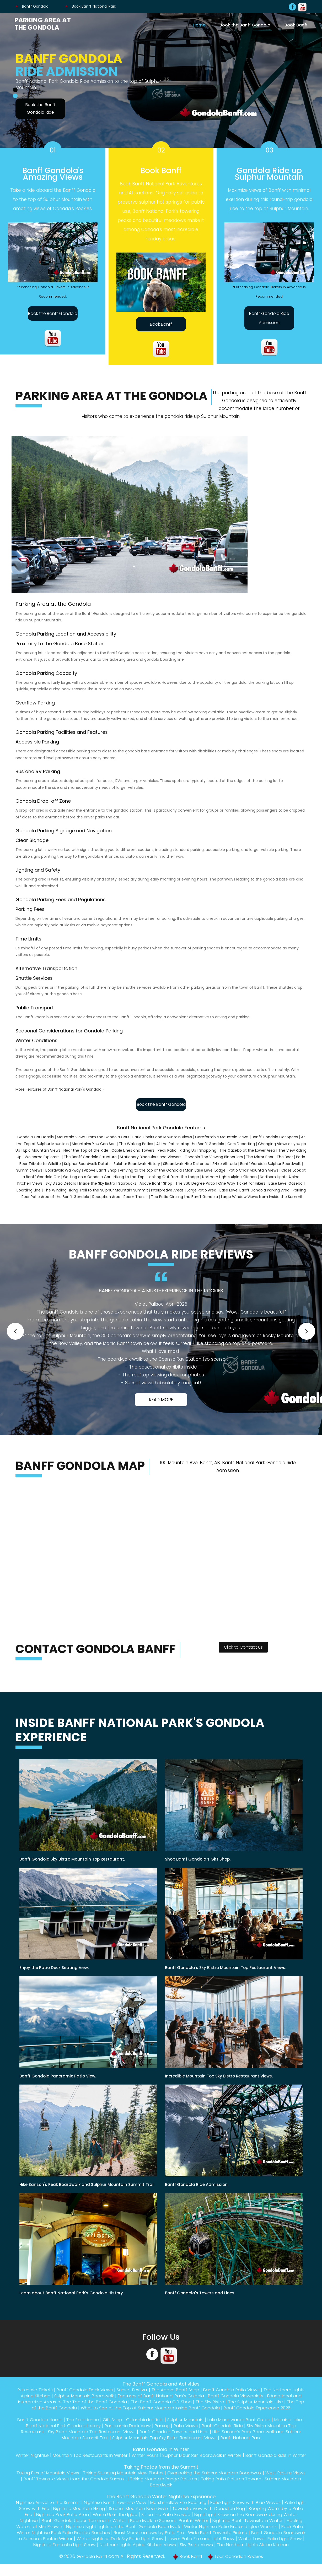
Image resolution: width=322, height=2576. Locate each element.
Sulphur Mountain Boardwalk (127, 2395)
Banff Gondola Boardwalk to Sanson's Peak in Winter (181, 2545)
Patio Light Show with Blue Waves (267, 2510)
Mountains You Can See (94, 1143)
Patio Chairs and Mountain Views (162, 1137)
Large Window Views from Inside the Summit (262, 1196)
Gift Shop (124, 2424)
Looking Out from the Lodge (173, 1176)
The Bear (285, 1157)
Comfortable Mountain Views (222, 1137)
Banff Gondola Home (46, 2424)
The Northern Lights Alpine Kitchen (214, 2556)
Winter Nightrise (35, 2458)
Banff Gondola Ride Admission (269, 318)
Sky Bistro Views (153, 2556)
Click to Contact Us (243, 1647)
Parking (299, 1190)
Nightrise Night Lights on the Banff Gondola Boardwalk (236, 2533)
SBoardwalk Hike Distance (186, 1163)
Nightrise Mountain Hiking (114, 2516)
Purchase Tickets (41, 2389)
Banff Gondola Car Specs (275, 1137)
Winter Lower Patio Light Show (172, 2551)
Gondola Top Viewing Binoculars (214, 1157)
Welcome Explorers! (43, 1157)
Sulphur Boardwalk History (137, 1163)
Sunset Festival (148, 2389)
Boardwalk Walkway (63, 1170)
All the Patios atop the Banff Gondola (190, 1143)
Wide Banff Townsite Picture (83, 2545)
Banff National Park (284, 2441)
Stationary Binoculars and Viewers (150, 1157)
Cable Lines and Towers (132, 1150)
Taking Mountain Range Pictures (209, 2487)
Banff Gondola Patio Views (256, 2389)
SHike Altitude (224, 1163)
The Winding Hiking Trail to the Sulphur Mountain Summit (96, 1190)
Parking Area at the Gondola (42, 24)
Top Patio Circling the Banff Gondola (184, 1196)
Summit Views (29, 1170)
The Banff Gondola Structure (90, 1157)
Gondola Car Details (35, 1137)
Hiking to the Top (129, 1176)
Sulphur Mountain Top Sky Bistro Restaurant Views (199, 2441)
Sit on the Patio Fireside (234, 2522)
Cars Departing (241, 1143)
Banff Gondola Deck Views (96, 2389)
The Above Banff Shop (195, 2389)
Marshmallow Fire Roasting (193, 2510)
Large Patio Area (201, 1190)
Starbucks (127, 1183)
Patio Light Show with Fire (53, 2516)
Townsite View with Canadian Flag (259, 2516)
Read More (161, 1400)
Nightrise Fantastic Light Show (245, 2551)
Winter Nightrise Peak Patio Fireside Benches (202, 2539)
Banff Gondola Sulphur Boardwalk (270, 1163)
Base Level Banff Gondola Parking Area (254, 1190)
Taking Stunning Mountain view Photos (135, 2482)
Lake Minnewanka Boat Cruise (263, 2424)
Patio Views (230, 2430)
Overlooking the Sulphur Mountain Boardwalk (236, 2482)
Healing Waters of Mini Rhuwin (134, 2533)
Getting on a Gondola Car (86, 1176)
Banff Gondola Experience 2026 (173, 2412)
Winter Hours (159, 2458)
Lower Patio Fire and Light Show (96, 2551)
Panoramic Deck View (166, 2430)
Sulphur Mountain (204, 2424)
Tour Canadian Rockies (242, 2568)
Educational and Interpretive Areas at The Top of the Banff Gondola (129, 2401)
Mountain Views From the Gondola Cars (93, 1137)
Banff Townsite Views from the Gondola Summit (112, 2487)
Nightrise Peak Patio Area (121, 2522)
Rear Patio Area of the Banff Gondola (55, 1196)
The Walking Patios (136, 1143)
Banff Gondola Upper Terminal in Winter (164, 2528)
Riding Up (188, 1150)
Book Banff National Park (90, 6)
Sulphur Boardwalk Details (87, 1163)
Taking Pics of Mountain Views (52, 2482)
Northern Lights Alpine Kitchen (229, 1176)
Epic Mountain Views (41, 1150)
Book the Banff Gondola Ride (40, 108)
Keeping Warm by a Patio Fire (53, 2522)
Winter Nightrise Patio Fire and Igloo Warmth (67, 2539)
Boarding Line (29, 1190)
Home (199, 25)
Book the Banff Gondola (244, 25)
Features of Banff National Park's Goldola (213, 2395)
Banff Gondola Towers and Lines (233, 2435)
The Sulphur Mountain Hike (64, 2407)
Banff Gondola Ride (270, 2430)
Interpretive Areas (167, 1190)
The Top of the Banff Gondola (134, 2407)
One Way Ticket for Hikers (241, 1183)
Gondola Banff (87, 2568)
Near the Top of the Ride (85, 1150)
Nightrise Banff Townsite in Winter (57, 2533)
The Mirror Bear (259, 1157)
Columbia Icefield (159, 2424)
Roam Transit (136, 1196)
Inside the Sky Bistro (97, 1183)
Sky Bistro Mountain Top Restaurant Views (142, 2435)
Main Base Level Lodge (205, 1170)
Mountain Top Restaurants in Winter (98, 2458)
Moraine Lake (32, 2430)
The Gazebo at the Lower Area (247, 1150)
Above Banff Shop (100, 1170)
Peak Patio (167, 1150)
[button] (15, 1331)
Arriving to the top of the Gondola (151, 1170)
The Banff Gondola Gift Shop (247, 2401)
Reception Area (106, 1196)
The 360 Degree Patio (195, 1183)
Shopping (207, 1150)
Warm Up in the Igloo (179, 2522)
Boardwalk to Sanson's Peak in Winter (258, 2528)
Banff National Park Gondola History (94, 2430)
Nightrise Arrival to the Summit (51, 2510)
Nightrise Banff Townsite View (124, 2510)
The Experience (92, 2424)
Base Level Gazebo (286, 1183)
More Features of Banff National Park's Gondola (58, 1089)
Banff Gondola (32, 6)
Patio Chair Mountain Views (253, 1170)
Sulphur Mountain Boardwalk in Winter (222, 2458)
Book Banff (296, 25)
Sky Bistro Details (61, 1183)
